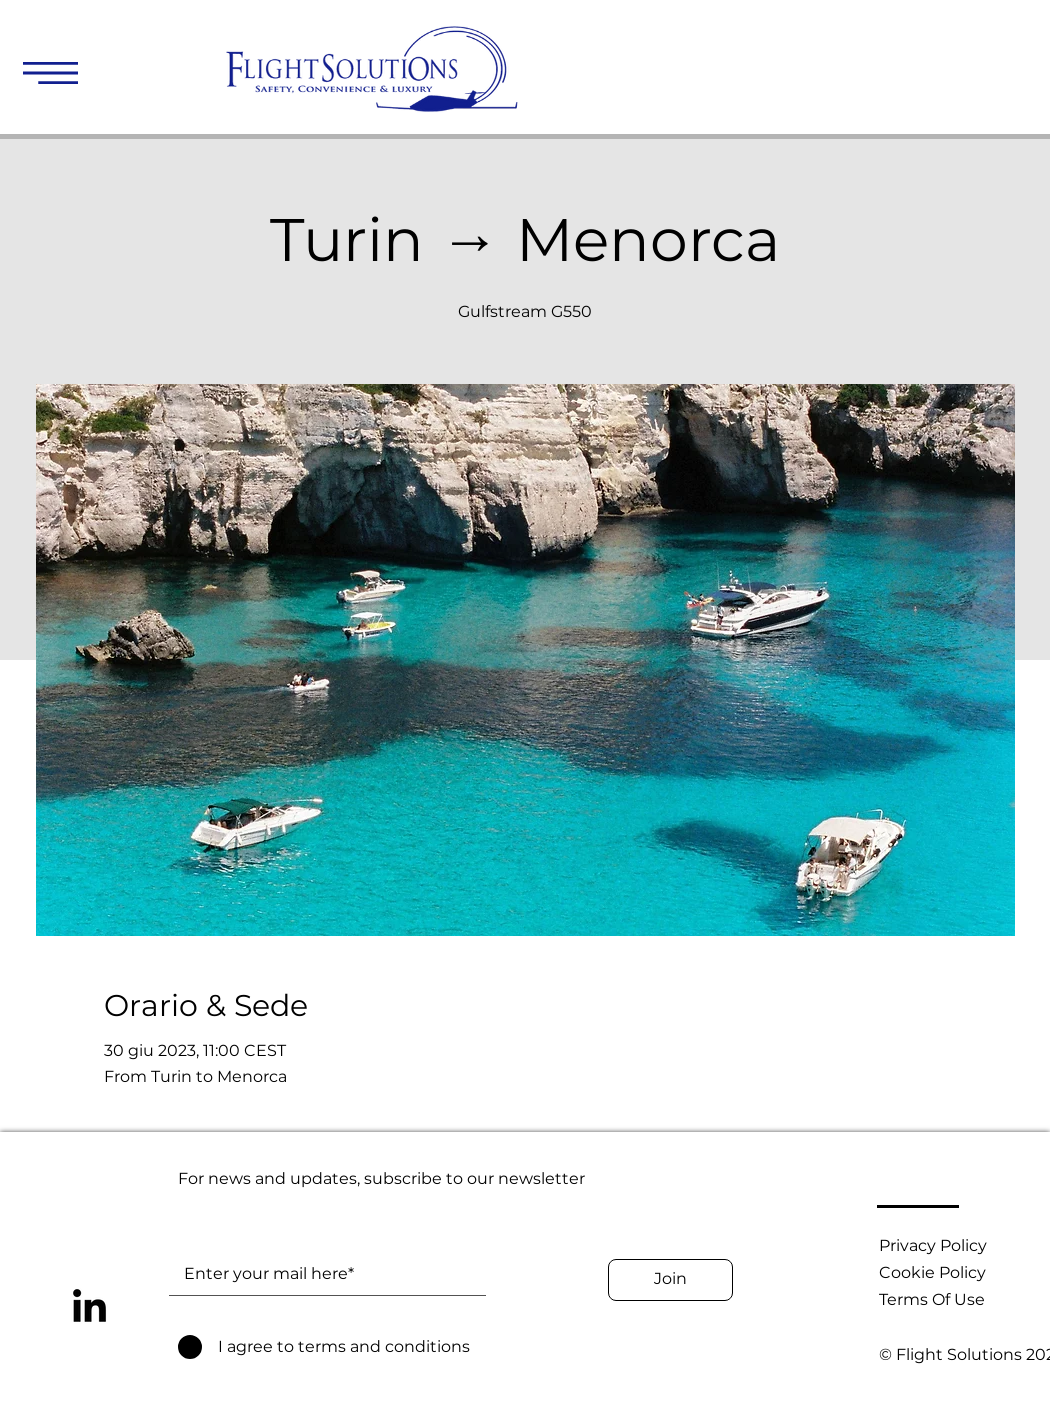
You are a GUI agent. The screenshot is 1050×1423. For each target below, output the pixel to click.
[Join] (670, 1280)
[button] (50, 73)
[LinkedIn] (89, 1308)
